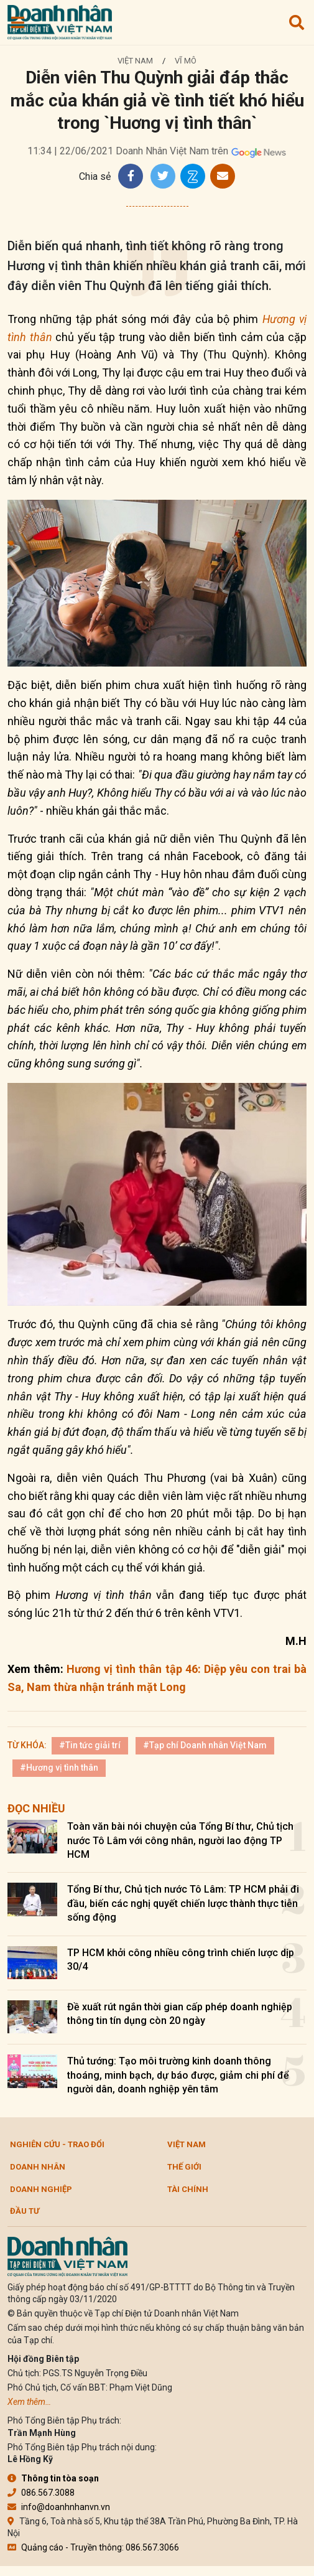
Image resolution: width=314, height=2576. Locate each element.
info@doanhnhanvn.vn (58, 2507)
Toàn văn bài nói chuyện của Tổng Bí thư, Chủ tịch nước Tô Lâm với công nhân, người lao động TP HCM (180, 1840)
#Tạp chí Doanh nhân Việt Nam (205, 1745)
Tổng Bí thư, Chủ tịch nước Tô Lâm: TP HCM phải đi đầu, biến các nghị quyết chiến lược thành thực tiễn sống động (183, 1903)
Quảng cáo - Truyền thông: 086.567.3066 (93, 2547)
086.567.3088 (41, 2493)
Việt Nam (135, 60)
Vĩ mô (185, 60)
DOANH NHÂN (37, 2166)
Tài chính (187, 2189)
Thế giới (184, 2166)
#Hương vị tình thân (59, 1768)
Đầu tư (24, 2211)
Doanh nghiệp (41, 2189)
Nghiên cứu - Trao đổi (57, 2144)
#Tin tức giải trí (90, 1745)
